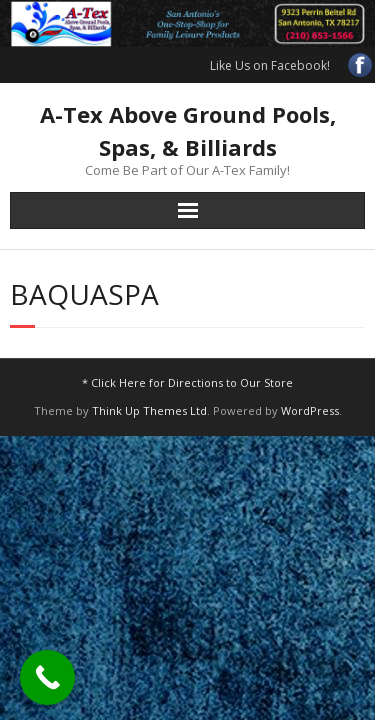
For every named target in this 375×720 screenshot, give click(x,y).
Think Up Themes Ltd (149, 410)
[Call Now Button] (47, 677)
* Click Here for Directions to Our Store (187, 382)
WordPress (310, 410)
